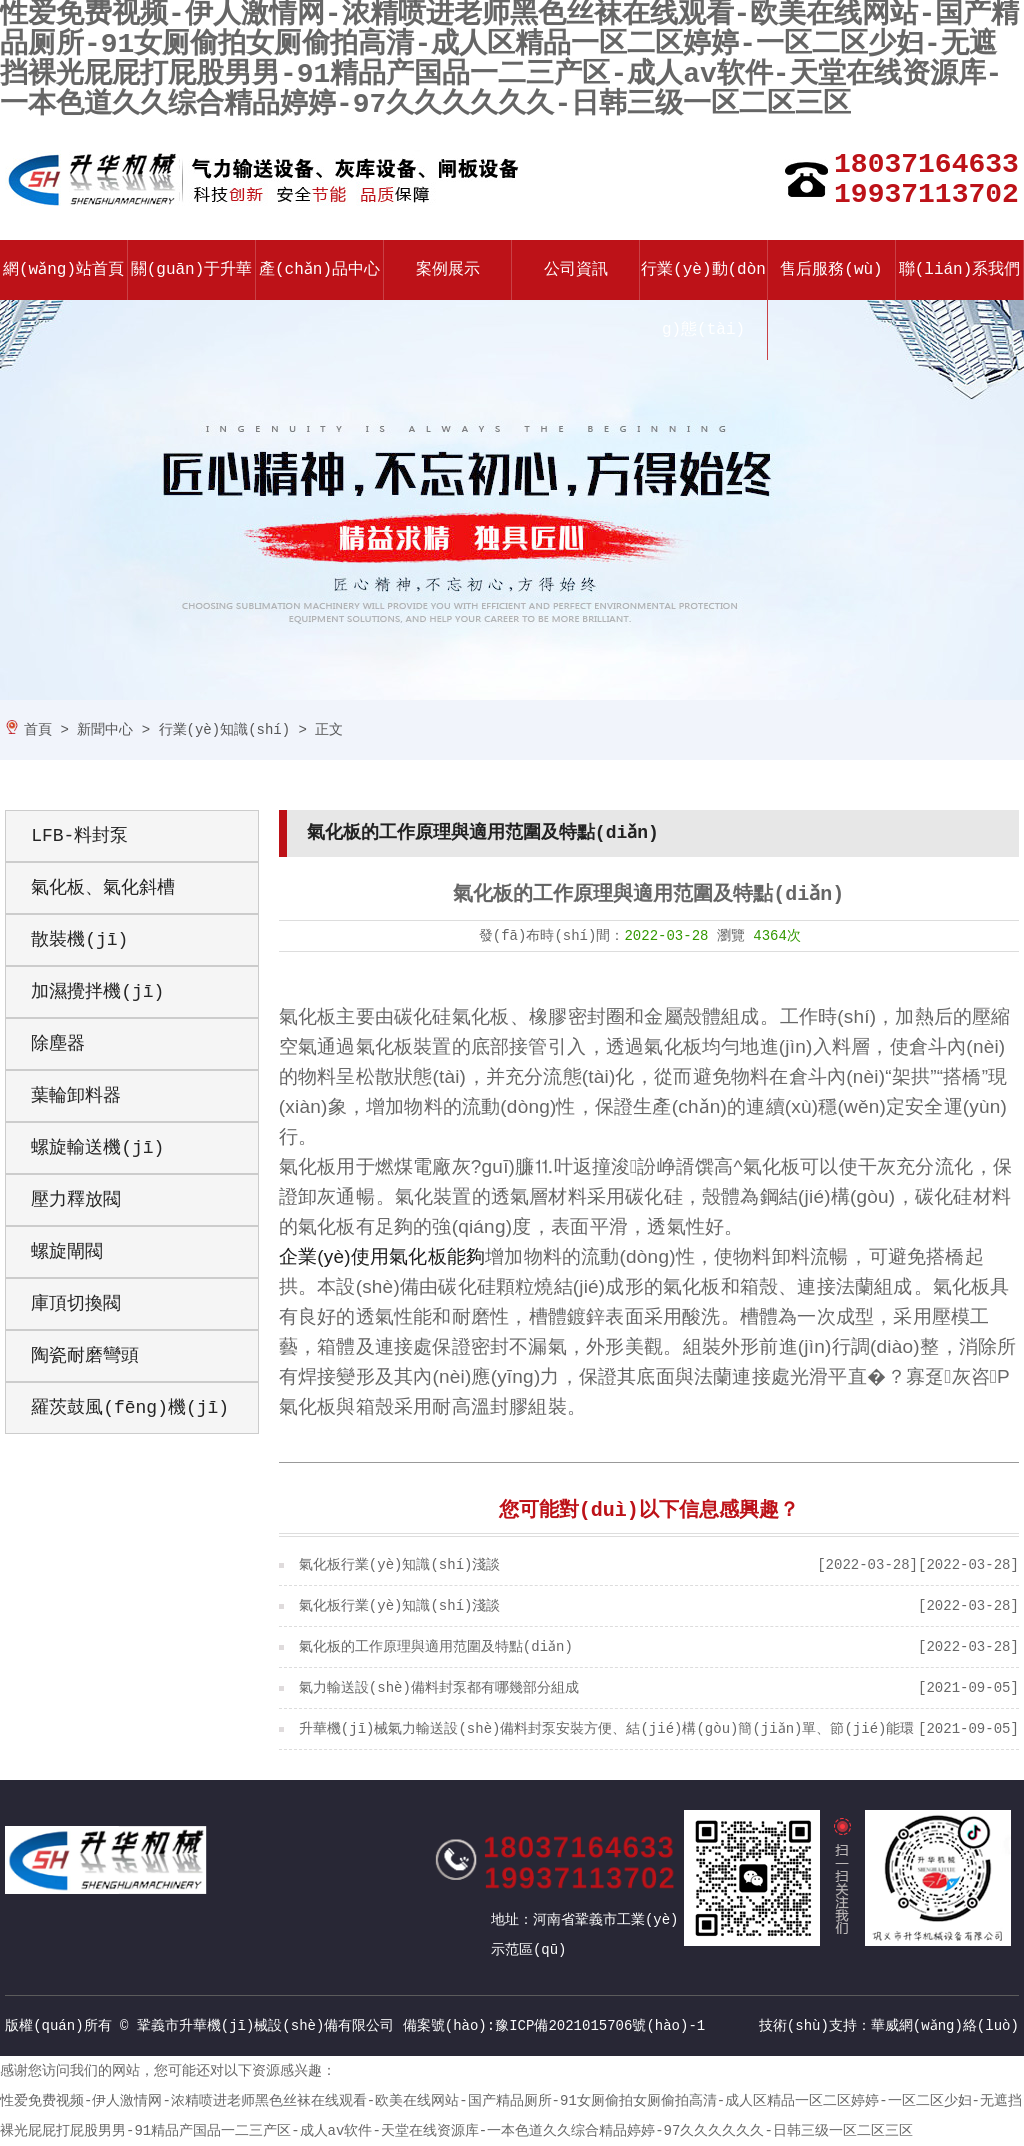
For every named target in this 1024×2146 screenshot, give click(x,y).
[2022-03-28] (867, 1565)
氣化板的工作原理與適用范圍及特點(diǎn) (436, 1647)
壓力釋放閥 (76, 1200)
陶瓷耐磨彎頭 (85, 1356)
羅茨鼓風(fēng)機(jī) (130, 1408)
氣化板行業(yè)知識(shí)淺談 (400, 1565)
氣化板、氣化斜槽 (103, 888)
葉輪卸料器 (76, 1096)
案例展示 (448, 270)
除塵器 (58, 1044)
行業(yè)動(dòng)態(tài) (703, 300)
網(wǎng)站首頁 (64, 270)
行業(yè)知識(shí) (225, 730)
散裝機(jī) (79, 940)
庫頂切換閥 (76, 1304)
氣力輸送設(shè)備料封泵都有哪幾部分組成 (439, 1688)
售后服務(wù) (831, 270)
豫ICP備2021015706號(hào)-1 (600, 2026)
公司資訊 (576, 270)
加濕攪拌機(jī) (97, 992)
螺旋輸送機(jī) (97, 1148)
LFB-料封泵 (79, 836)
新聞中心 (105, 730)
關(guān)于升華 (192, 270)
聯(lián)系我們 (960, 270)
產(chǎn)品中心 (320, 270)
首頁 (38, 730)
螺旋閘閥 (67, 1252)
